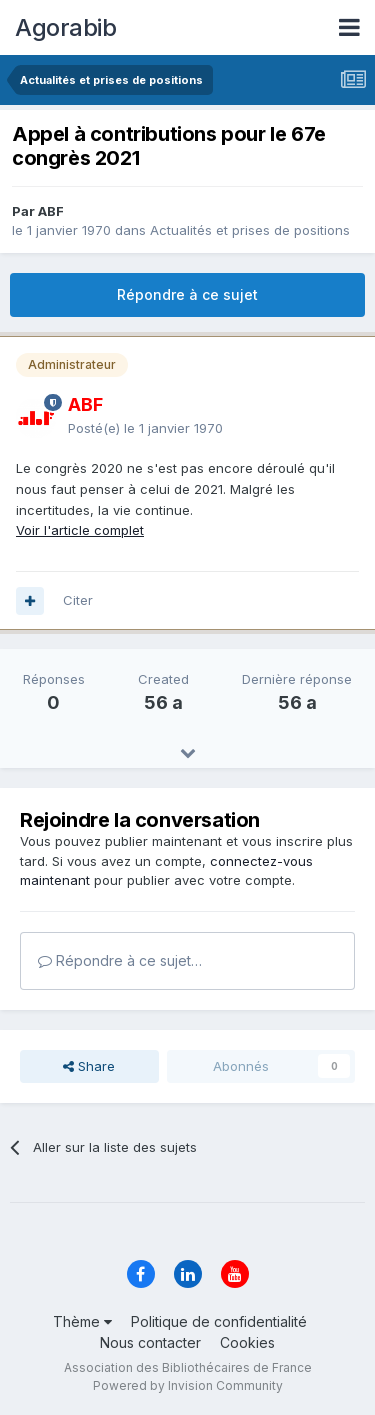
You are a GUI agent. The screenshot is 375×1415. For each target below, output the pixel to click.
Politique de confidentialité (219, 1321)
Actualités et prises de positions (250, 230)
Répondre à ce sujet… (120, 960)
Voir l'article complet (80, 530)
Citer (78, 600)
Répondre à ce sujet (187, 294)
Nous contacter (150, 1342)
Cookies (247, 1342)
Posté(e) (145, 428)
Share (89, 1066)
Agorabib (65, 27)
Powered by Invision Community (188, 1385)
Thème (82, 1321)
